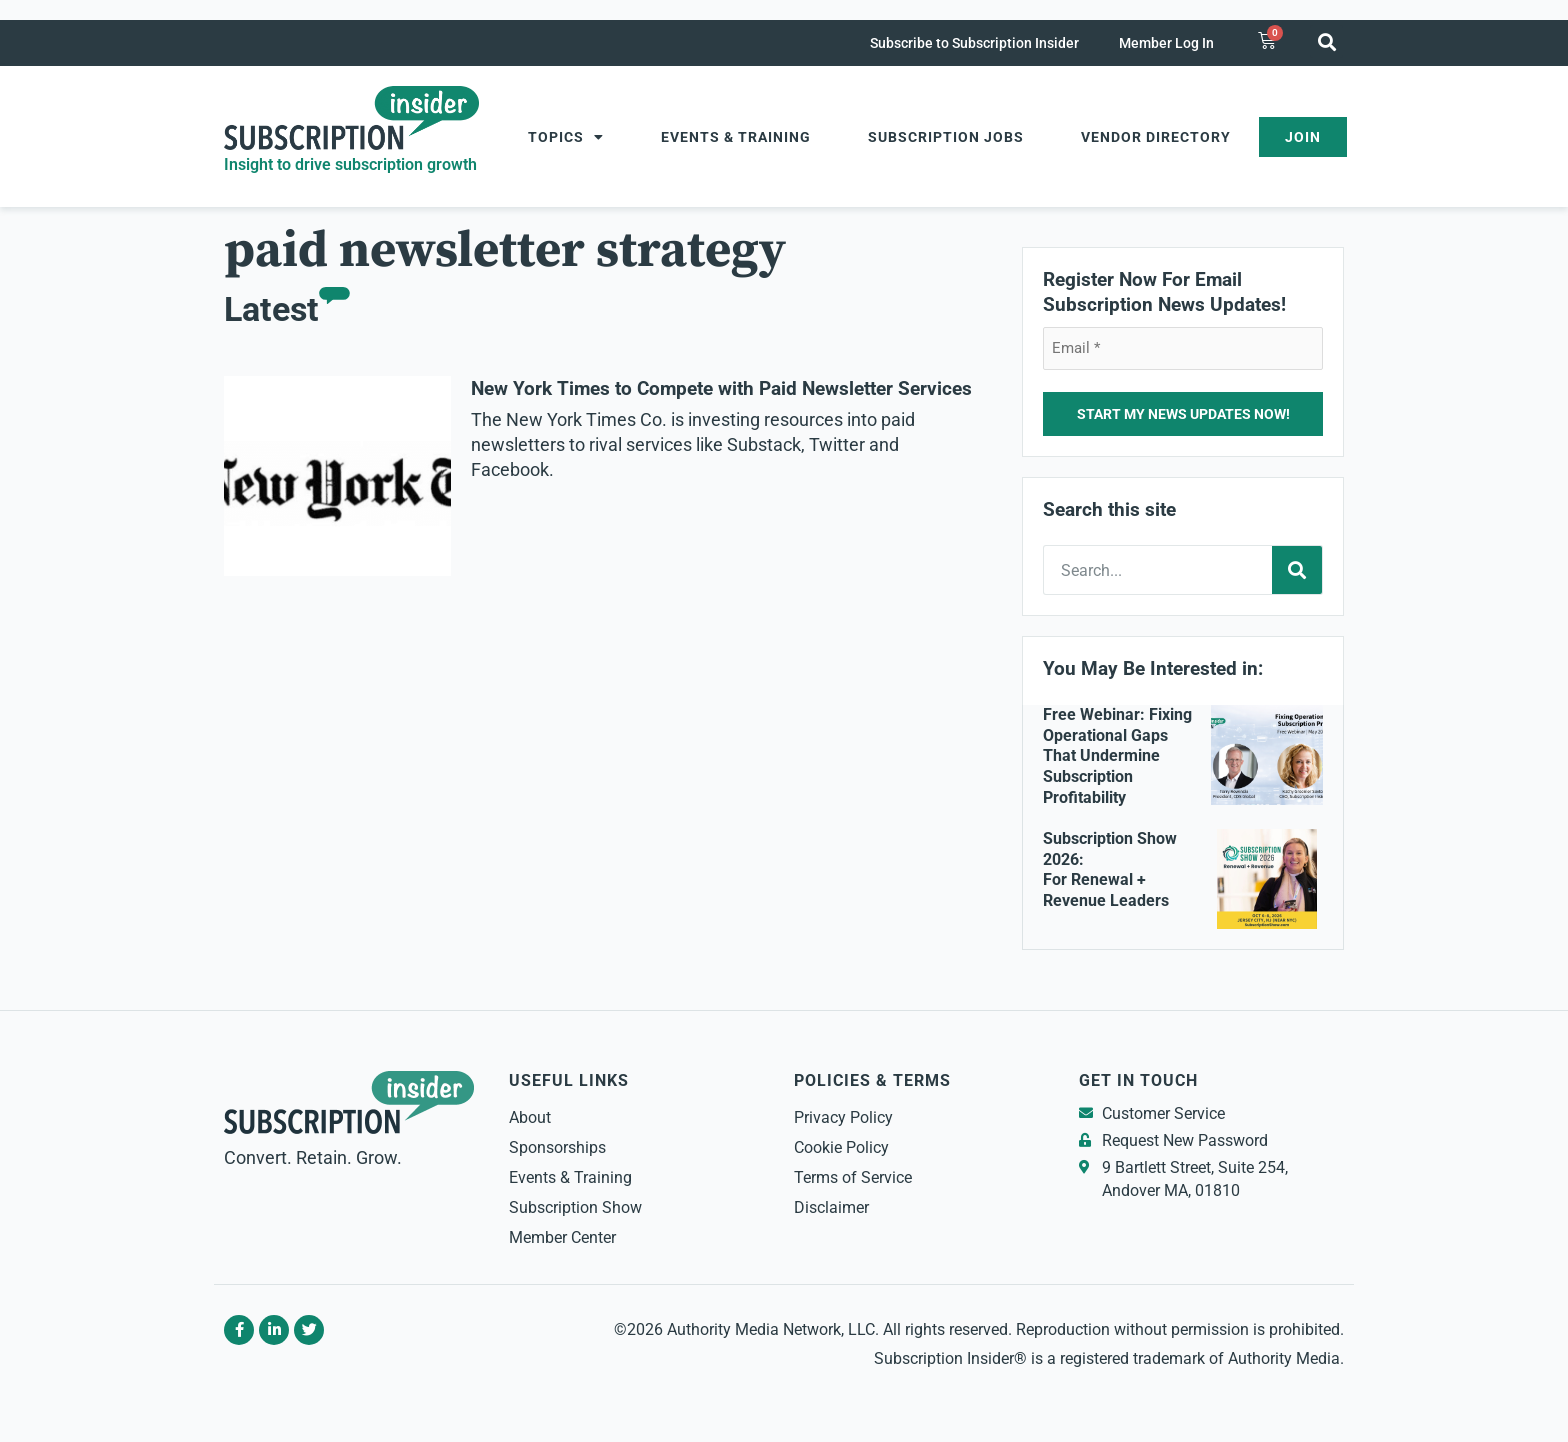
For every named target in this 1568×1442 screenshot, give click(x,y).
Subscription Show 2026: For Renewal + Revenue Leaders (1110, 869)
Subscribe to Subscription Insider (974, 43)
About (530, 1117)
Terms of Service (853, 1177)
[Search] (1297, 570)
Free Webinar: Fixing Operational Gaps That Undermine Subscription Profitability (1117, 756)
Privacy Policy (843, 1117)
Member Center (562, 1237)
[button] (1326, 41)
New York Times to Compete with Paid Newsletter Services (721, 389)
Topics (566, 137)
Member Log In (1166, 43)
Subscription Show (575, 1207)
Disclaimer (831, 1207)
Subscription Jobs (946, 137)
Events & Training (736, 137)
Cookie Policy (841, 1147)
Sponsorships (557, 1147)
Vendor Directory (1156, 137)
